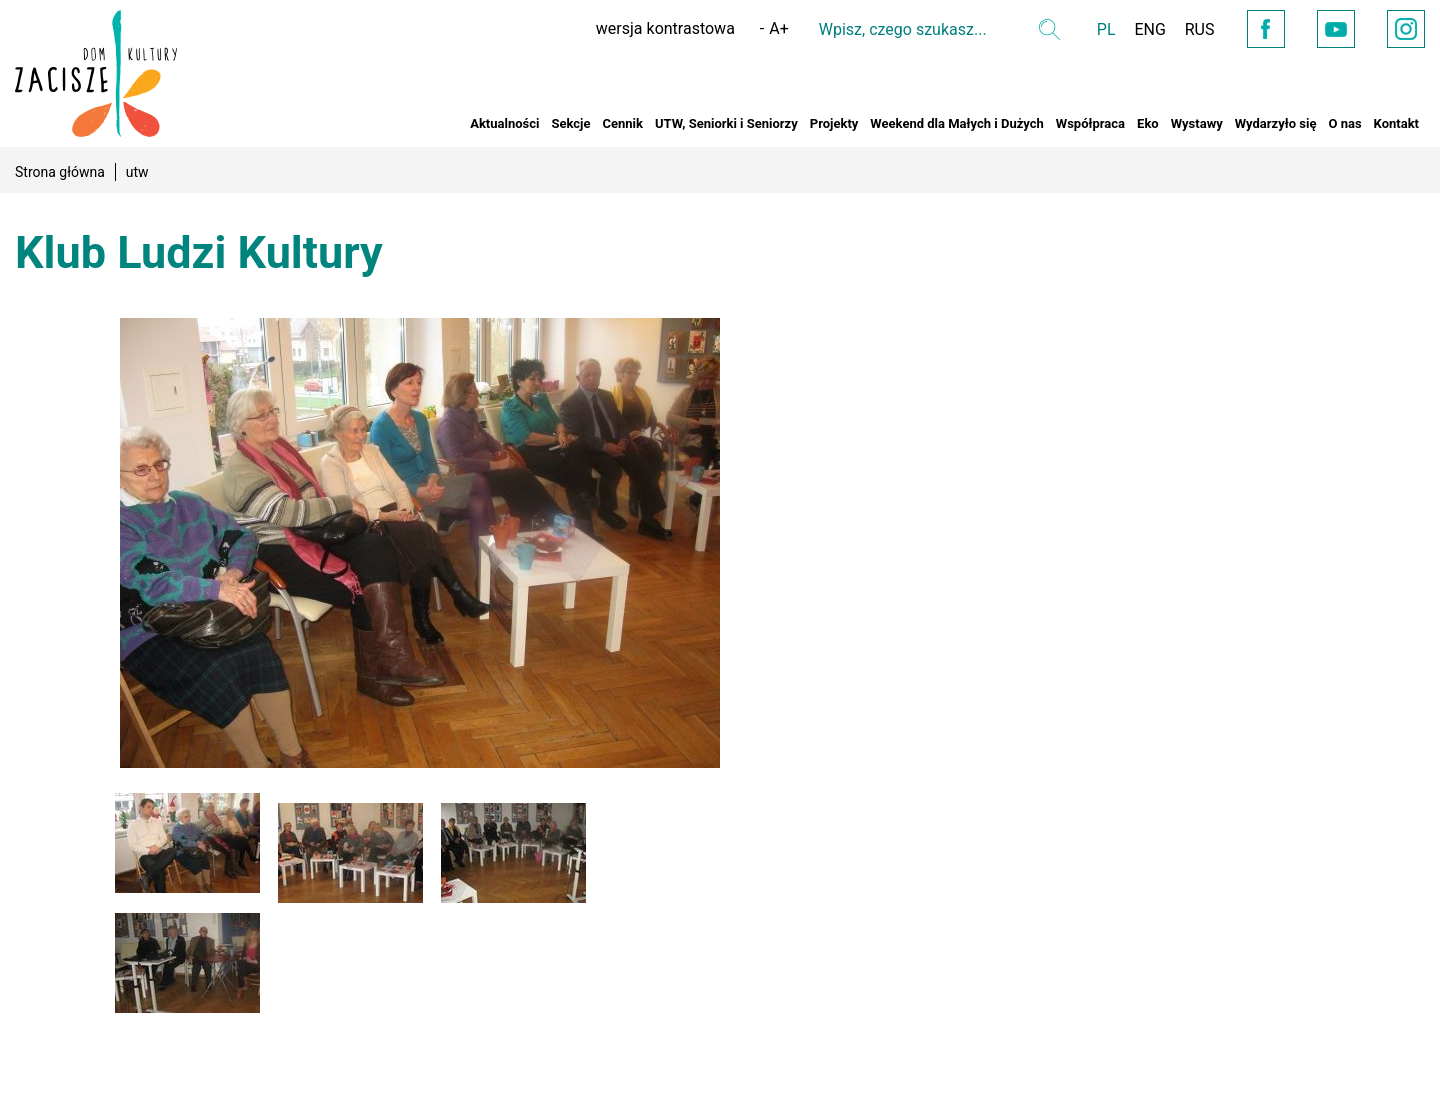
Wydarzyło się (1276, 123)
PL (1095, 29)
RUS (1191, 29)
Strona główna (60, 172)
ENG (1140, 29)
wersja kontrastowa (654, 28)
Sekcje (570, 123)
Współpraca (1090, 123)
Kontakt (1396, 123)
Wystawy (1197, 123)
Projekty (834, 123)
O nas (1344, 123)
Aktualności (504, 123)
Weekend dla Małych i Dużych (956, 123)
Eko (1148, 123)
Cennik (622, 123)
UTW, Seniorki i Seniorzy (726, 123)
